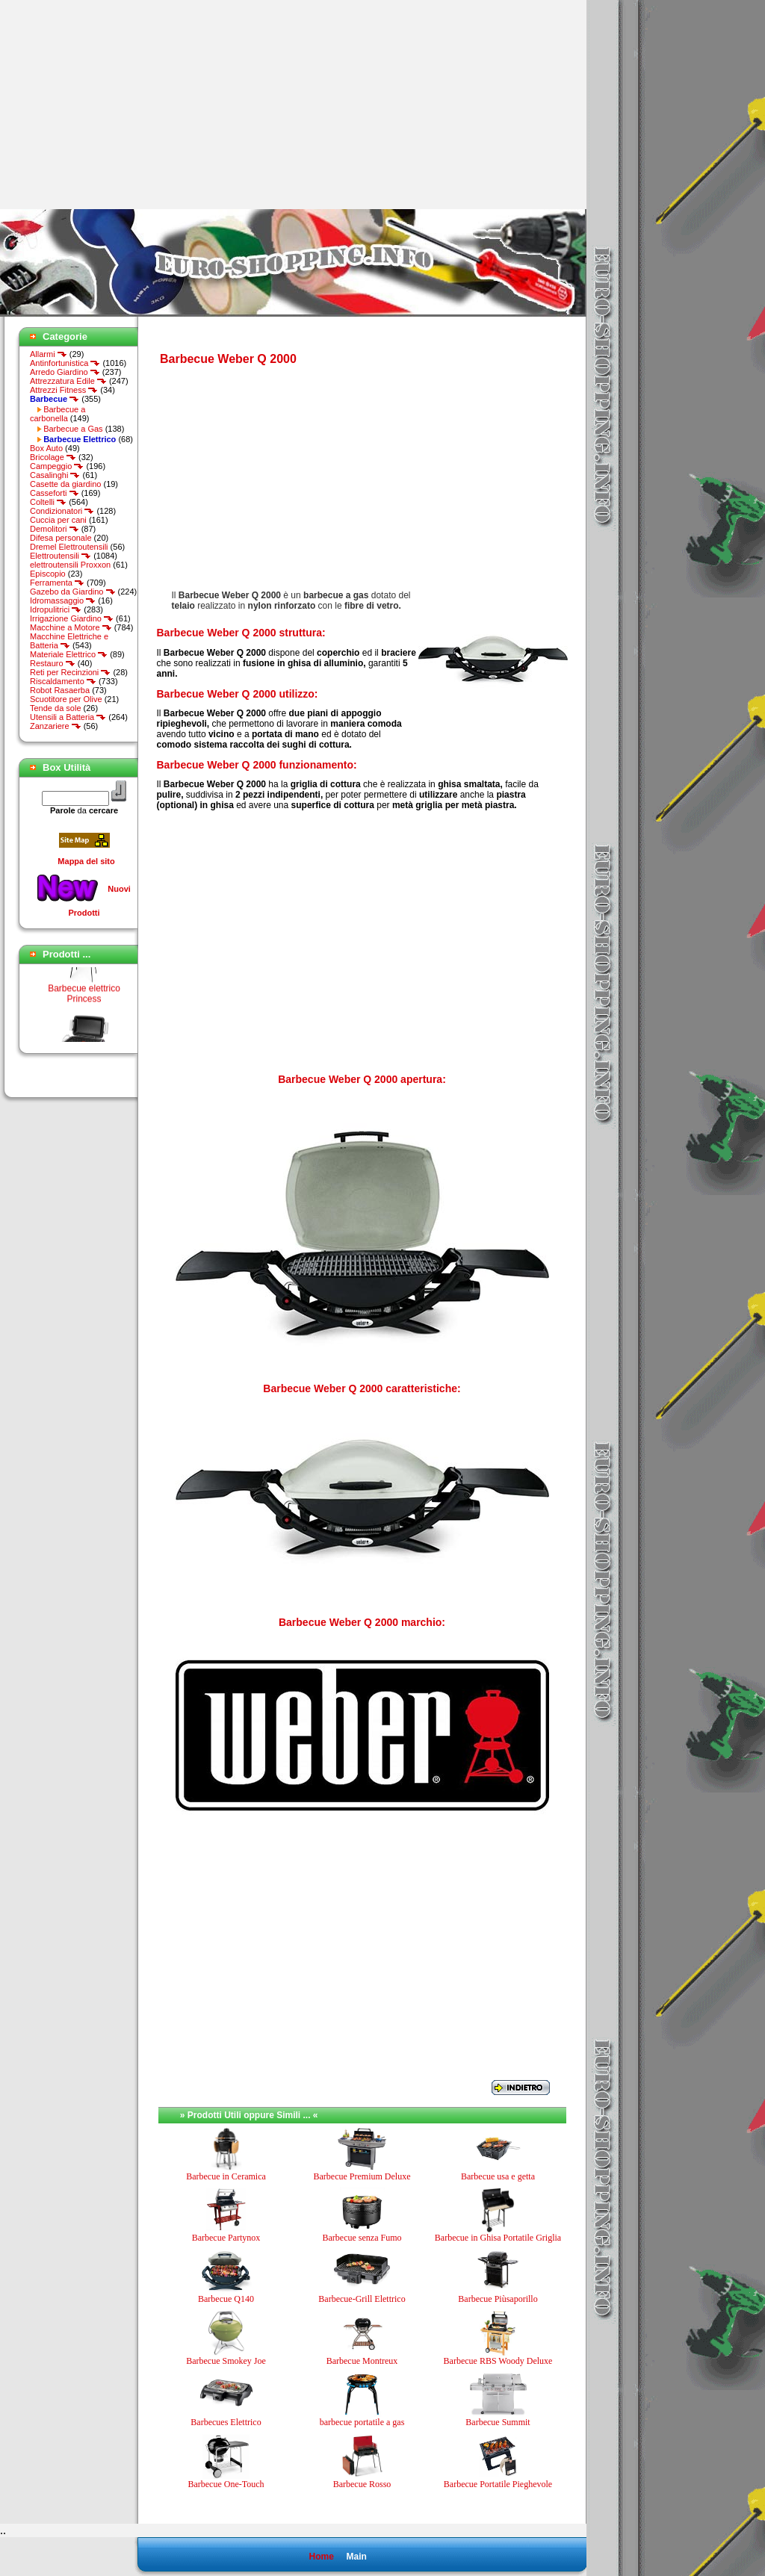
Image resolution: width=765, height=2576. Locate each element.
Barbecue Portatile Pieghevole (498, 2484)
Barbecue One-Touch (226, 2484)
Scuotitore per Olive (66, 699)
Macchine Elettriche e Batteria (69, 641)
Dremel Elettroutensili (69, 546)
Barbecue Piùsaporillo (497, 2299)
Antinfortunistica (65, 363)
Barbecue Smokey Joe (226, 2361)
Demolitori (54, 528)
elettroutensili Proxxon (70, 564)
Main (356, 2556)
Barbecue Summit (497, 2422)
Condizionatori (62, 510)
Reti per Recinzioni (70, 672)
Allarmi (48, 354)
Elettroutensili (60, 555)
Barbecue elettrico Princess (84, 1000)
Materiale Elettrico (69, 654)
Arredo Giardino (65, 371)
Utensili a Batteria (68, 717)
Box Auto (46, 448)
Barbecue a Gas (73, 428)
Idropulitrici (55, 609)
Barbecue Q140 (226, 2299)
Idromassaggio (63, 600)
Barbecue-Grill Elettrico (361, 2299)
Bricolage (53, 457)
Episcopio (48, 573)
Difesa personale (61, 537)
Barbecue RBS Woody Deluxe (498, 2361)
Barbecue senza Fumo (362, 2237)
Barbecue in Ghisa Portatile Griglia (498, 2237)
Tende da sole (55, 708)
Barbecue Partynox (226, 2237)
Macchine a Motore (71, 627)
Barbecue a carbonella (57, 414)
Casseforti (54, 492)
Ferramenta (57, 582)
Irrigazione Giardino (72, 618)
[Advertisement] (125, 104)
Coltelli (48, 501)
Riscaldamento (63, 681)
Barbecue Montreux (362, 2361)
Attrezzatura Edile (68, 380)
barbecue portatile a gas (362, 2422)
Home (321, 2556)
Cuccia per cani (58, 519)
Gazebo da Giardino (73, 591)
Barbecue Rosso (362, 2484)
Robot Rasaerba (60, 690)
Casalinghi (55, 475)
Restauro (52, 663)
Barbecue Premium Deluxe (362, 2176)
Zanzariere (55, 725)
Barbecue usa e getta (498, 2176)
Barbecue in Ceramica (226, 2176)
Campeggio (57, 466)
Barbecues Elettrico (226, 2422)
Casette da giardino (65, 483)
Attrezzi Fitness (64, 389)
